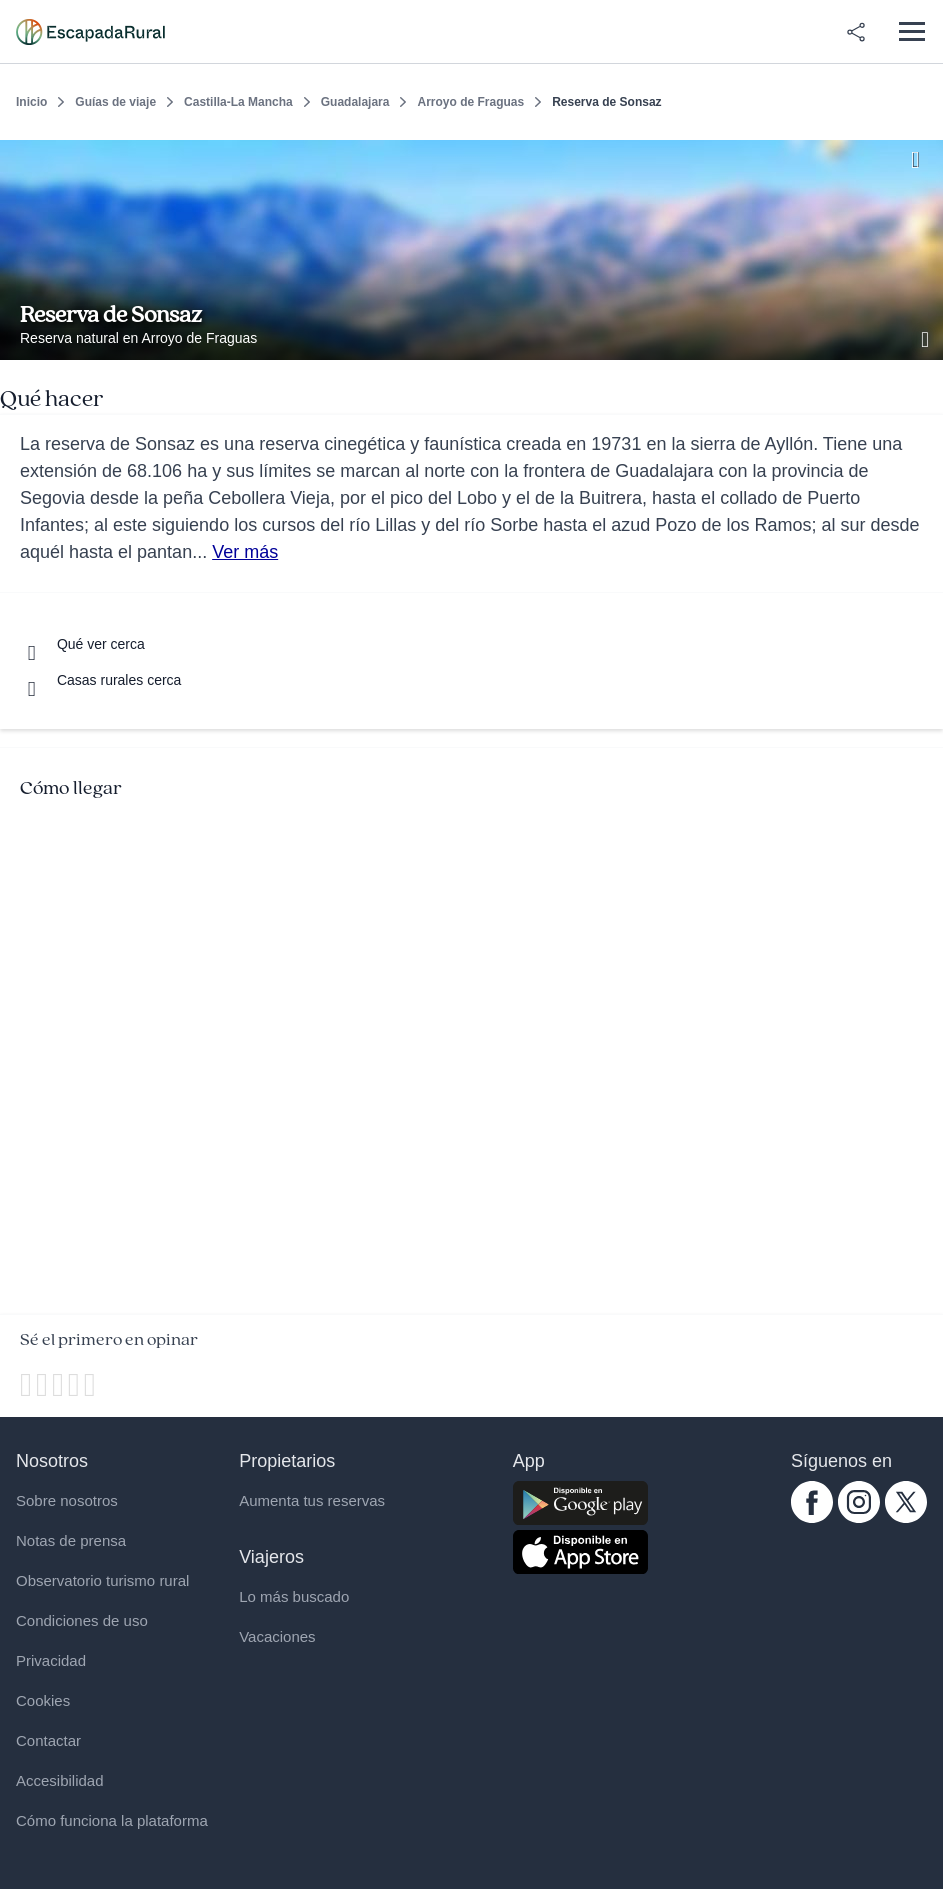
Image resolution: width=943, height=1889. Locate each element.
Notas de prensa (71, 1540)
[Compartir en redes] (856, 32)
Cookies (43, 1700)
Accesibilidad (60, 1780)
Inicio (31, 102)
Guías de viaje (115, 102)
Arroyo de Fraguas (470, 102)
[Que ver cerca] (82, 644)
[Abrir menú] (911, 31)
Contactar (48, 1740)
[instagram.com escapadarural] (859, 1518)
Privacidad (51, 1660)
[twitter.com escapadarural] (906, 1518)
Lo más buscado (294, 1596)
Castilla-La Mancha (238, 102)
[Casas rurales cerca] (100, 680)
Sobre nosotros (67, 1500)
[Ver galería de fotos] (927, 337)
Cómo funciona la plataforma (112, 1820)
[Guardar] (921, 156)
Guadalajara (355, 102)
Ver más (245, 552)
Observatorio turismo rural (102, 1580)
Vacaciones (277, 1636)
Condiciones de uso (82, 1620)
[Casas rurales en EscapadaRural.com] (90, 32)
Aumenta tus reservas (312, 1500)
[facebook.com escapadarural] (812, 1518)
